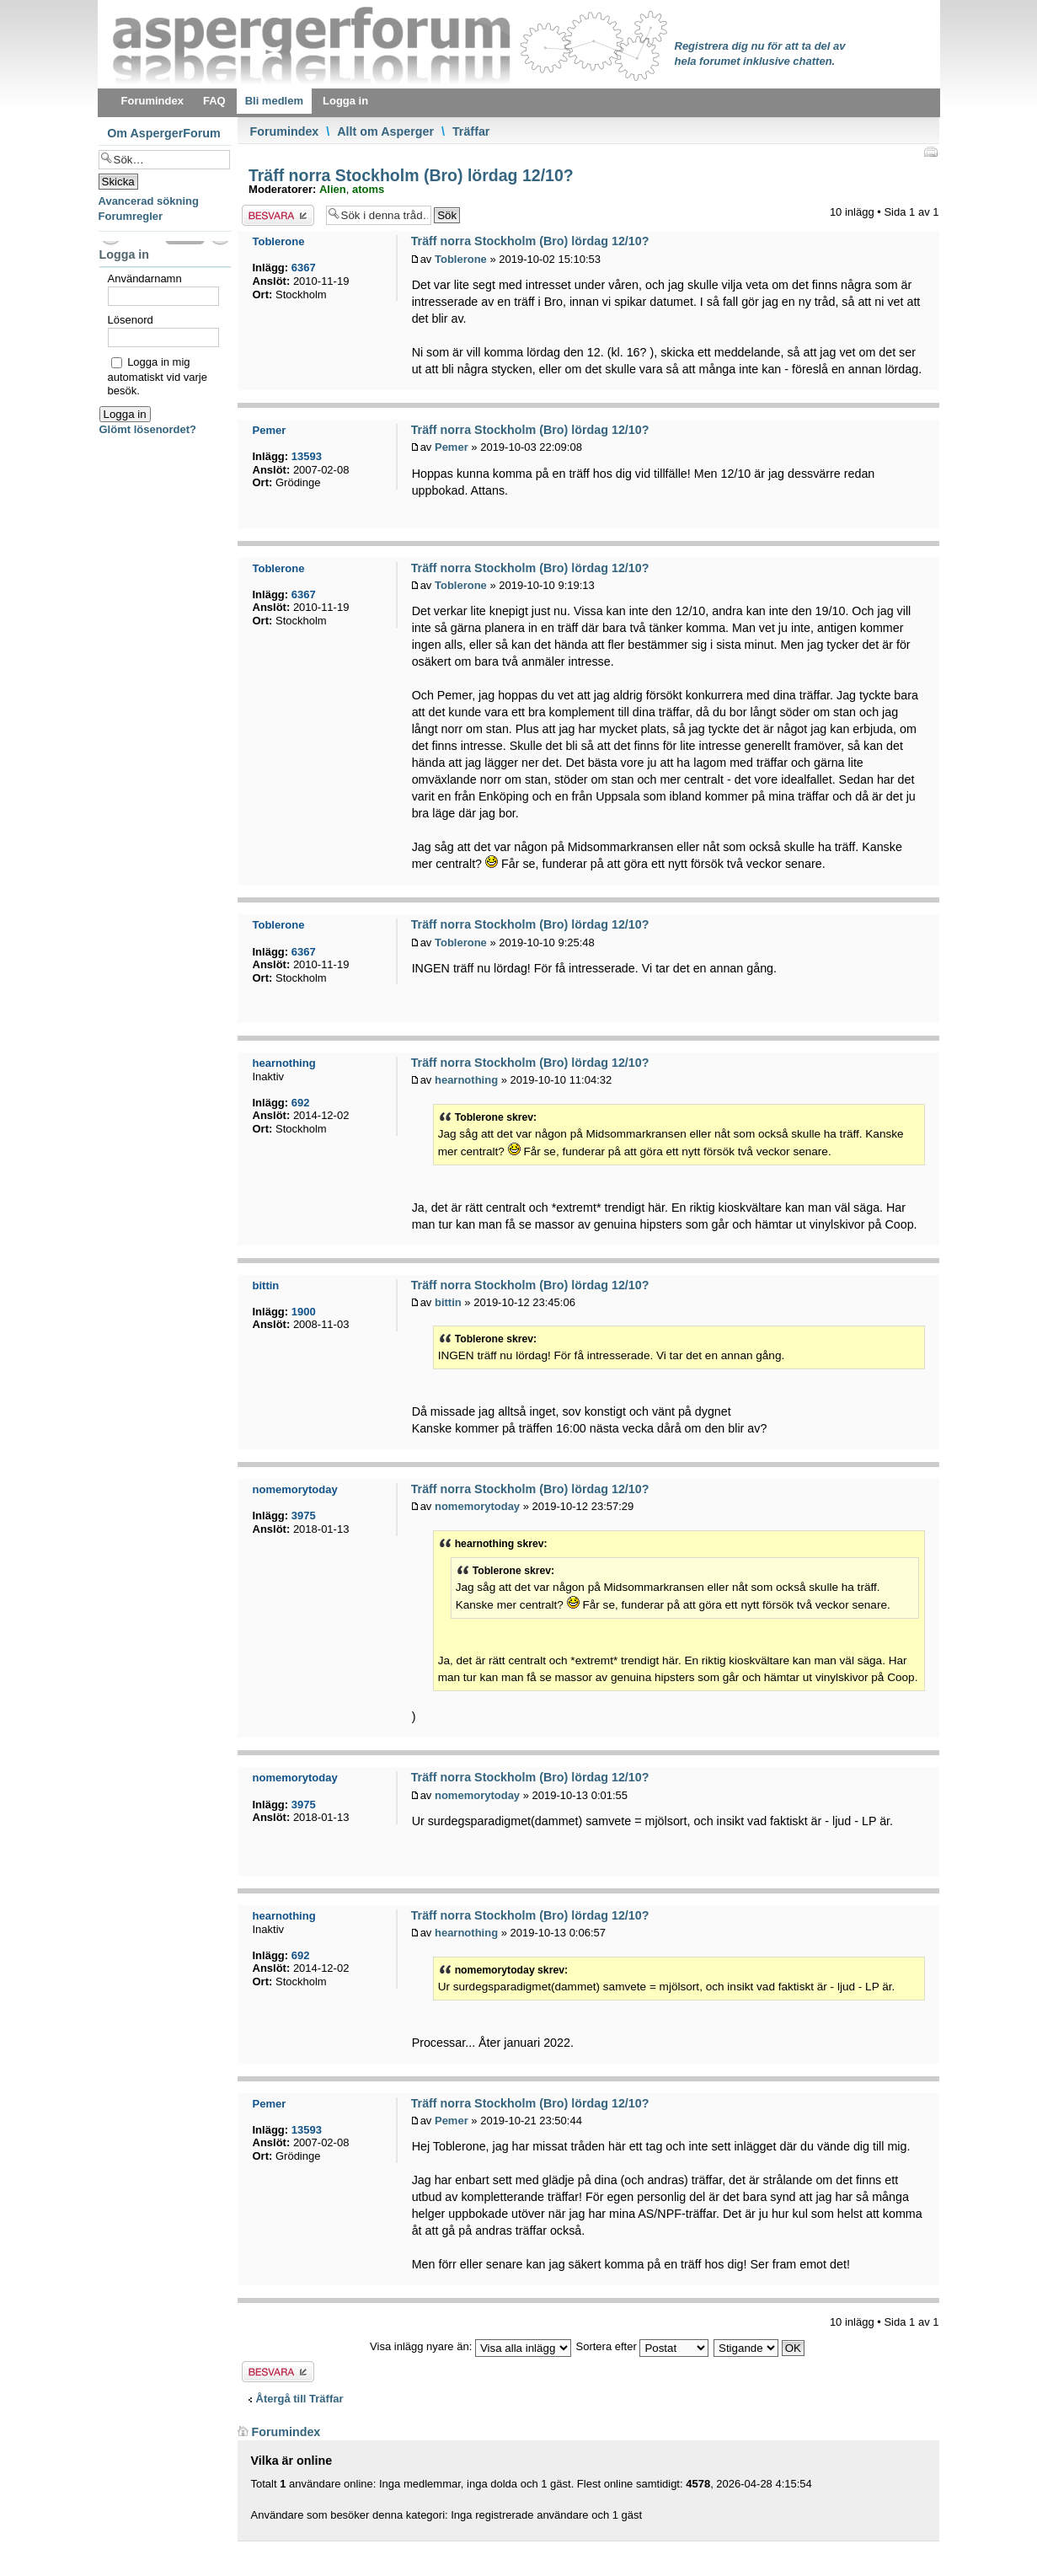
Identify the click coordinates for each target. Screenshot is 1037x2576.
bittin (448, 1302)
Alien (332, 189)
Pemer (451, 447)
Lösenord (130, 319)
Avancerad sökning (149, 201)
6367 (303, 267)
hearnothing (466, 1080)
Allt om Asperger (385, 131)
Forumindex (284, 131)
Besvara (278, 215)
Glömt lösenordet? (148, 429)
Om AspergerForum (164, 133)
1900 (303, 1311)
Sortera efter (642, 2346)
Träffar (471, 131)
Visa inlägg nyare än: (470, 2346)
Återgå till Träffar (300, 2398)
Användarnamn (145, 278)
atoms (368, 189)
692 (300, 1102)
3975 (303, 1515)
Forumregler (131, 216)
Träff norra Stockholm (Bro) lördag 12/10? (409, 175)
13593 (306, 456)
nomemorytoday (477, 1506)
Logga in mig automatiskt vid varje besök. (158, 376)
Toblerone (461, 259)
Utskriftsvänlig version (930, 151)
